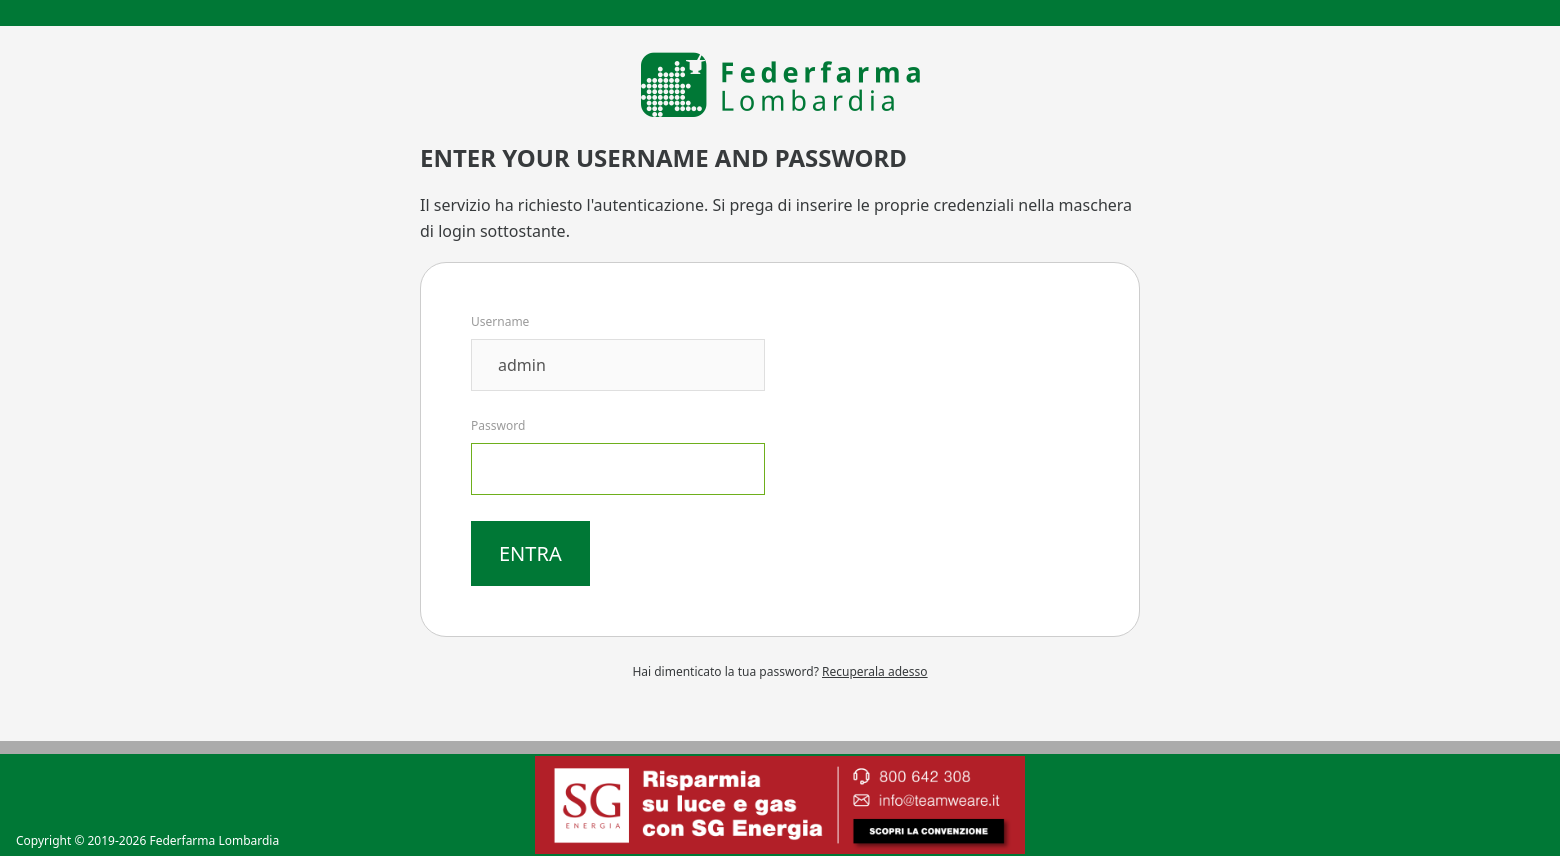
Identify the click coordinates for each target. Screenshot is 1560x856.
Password (498, 425)
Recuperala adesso (875, 671)
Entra (530, 553)
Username (500, 321)
